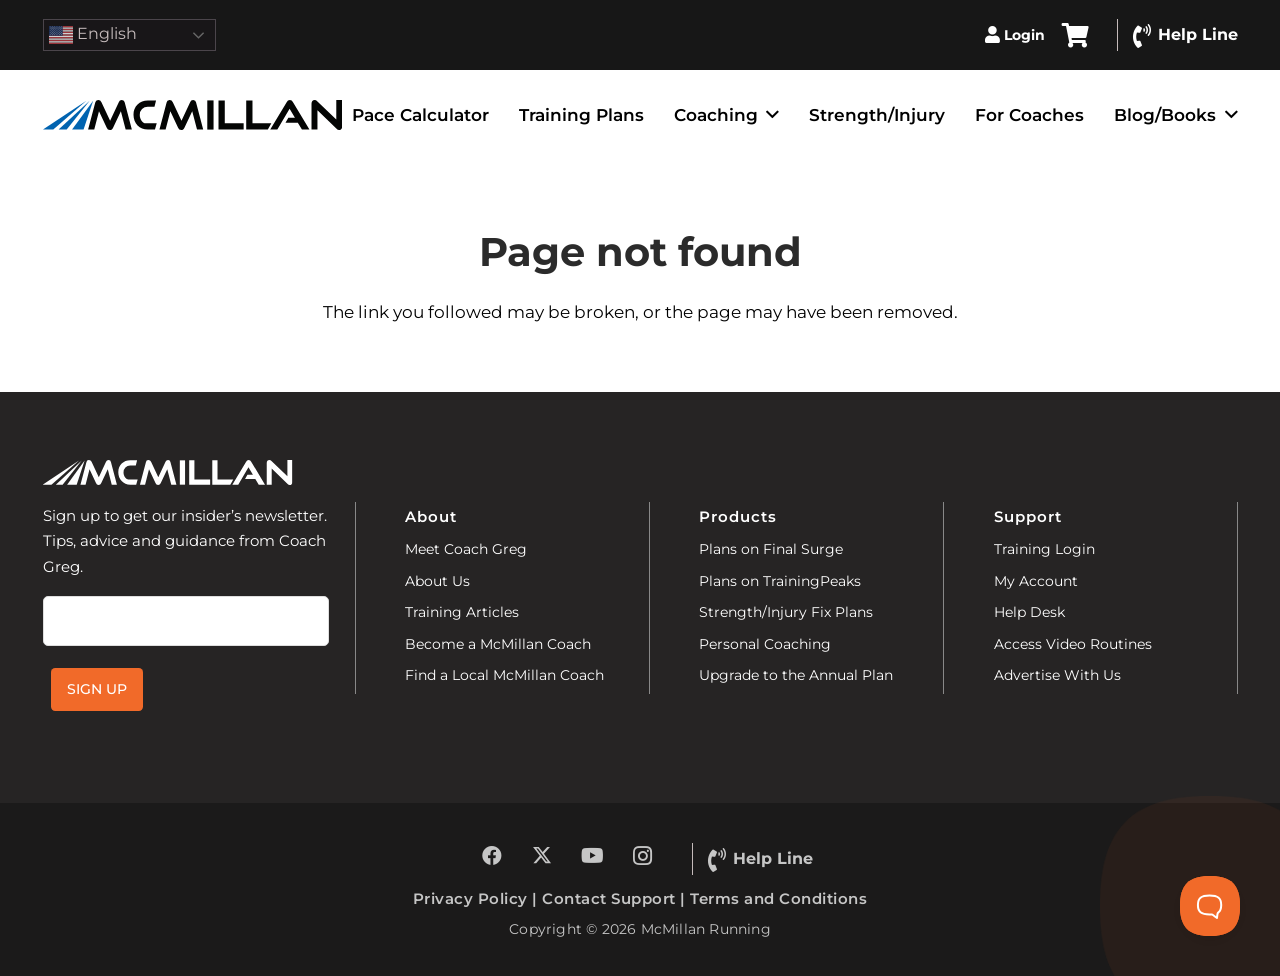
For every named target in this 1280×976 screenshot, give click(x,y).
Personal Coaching (765, 644)
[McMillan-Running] (193, 115)
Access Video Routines (1073, 644)
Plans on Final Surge (771, 549)
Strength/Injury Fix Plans (786, 612)
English (93, 35)
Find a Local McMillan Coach (504, 675)
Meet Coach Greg (466, 549)
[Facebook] (492, 856)
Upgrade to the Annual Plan (796, 675)
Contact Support (609, 898)
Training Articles (462, 612)
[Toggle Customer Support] (1210, 906)
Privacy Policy (470, 898)
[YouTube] (592, 856)
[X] (542, 856)
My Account (1036, 581)
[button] (768, 115)
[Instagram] (642, 856)
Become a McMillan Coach (498, 644)
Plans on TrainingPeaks (780, 581)
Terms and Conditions (778, 898)
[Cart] (1075, 35)
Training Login (1044, 549)
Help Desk (1029, 612)
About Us (437, 581)
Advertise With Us (1057, 675)
